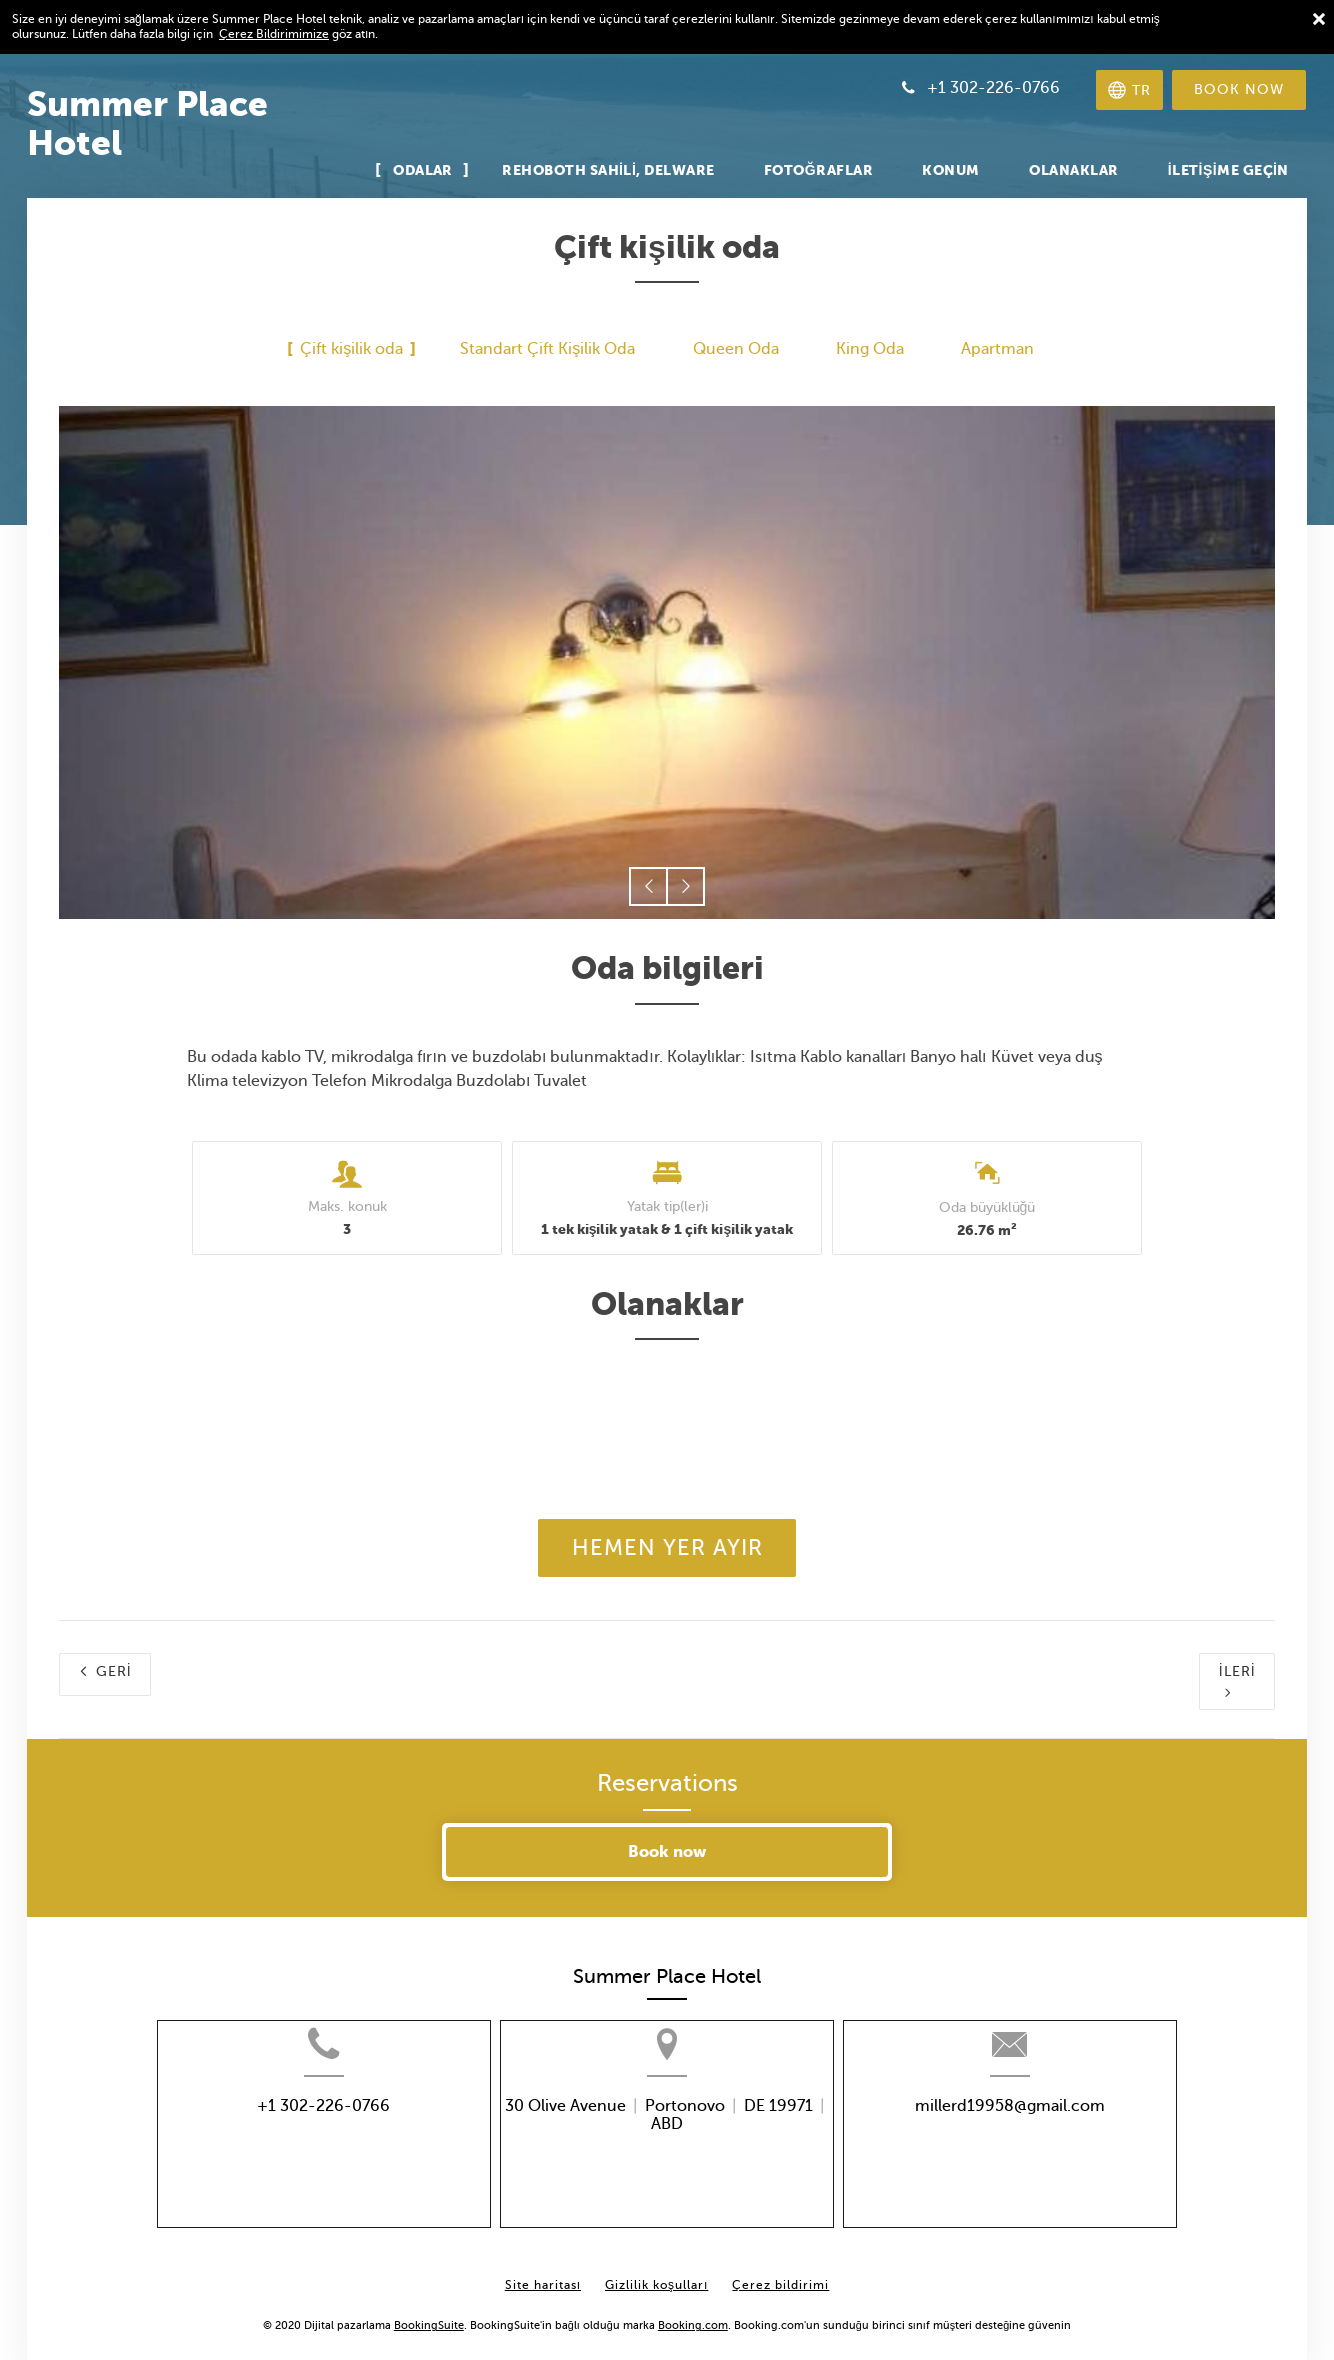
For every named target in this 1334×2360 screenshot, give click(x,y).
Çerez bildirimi (780, 2270)
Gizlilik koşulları (656, 2270)
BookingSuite (429, 2311)
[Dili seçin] (1129, 90)
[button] (648, 886)
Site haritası (543, 2270)
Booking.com (693, 2311)
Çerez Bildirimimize (274, 34)
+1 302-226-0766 (282, 2134)
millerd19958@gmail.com (1051, 2134)
